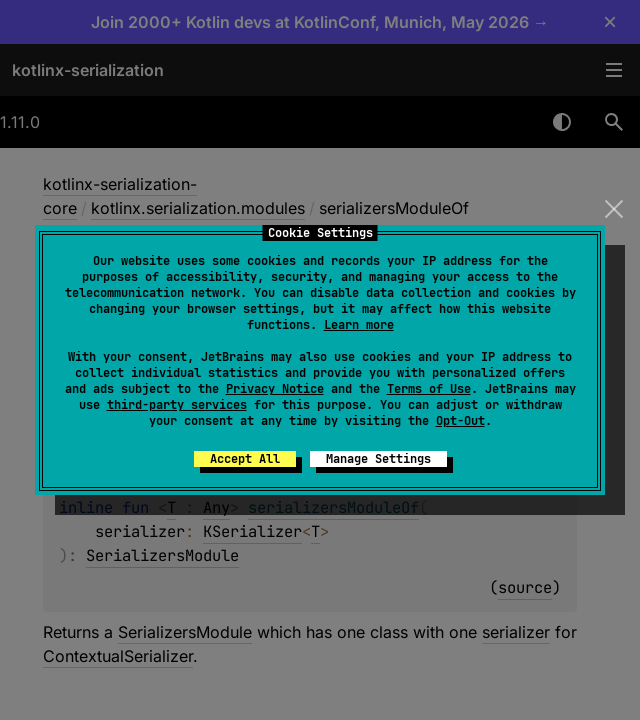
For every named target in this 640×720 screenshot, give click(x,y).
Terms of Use (429, 389)
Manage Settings (378, 459)
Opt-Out (460, 421)
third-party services (177, 405)
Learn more (359, 325)
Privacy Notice (275, 389)
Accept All (245, 459)
